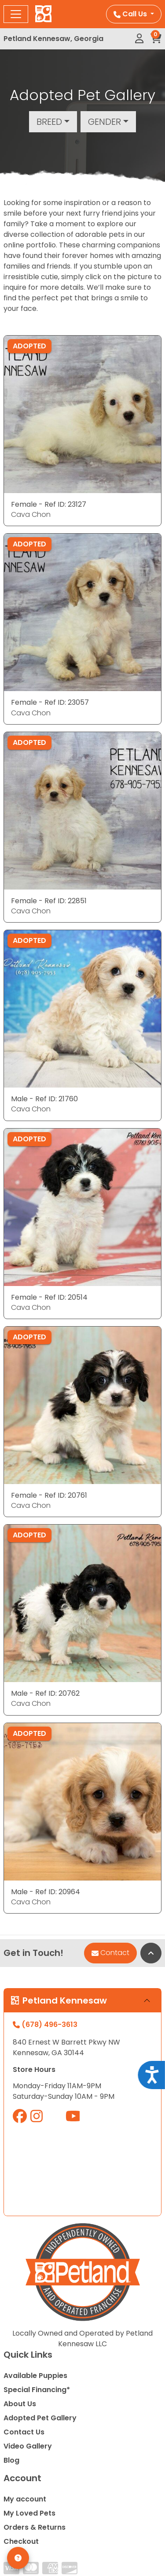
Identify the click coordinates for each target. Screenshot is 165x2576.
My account (25, 2499)
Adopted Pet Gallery (40, 2418)
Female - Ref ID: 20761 (49, 1495)
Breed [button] (49, 122)
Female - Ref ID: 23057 (50, 702)
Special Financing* (37, 2390)
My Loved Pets (29, 2513)
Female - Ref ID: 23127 (48, 504)
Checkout (21, 2541)
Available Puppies (35, 2375)
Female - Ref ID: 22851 (49, 901)
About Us (20, 2404)
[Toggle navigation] (16, 14)
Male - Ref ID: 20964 (45, 1892)
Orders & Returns (35, 2527)
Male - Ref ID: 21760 (44, 1099)
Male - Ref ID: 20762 (45, 1693)
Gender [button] (104, 122)
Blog (11, 2460)
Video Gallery (28, 2446)
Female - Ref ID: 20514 (49, 1297)
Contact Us (24, 2432)
